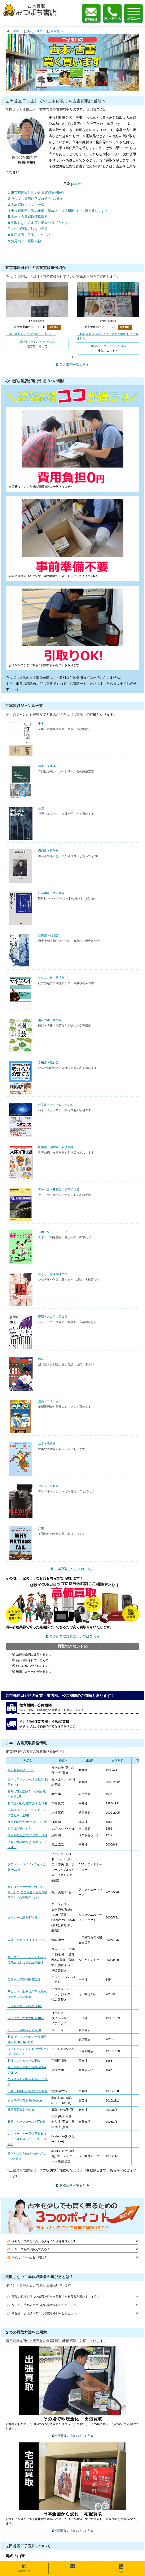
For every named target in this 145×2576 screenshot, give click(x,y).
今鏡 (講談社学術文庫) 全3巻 (27, 1821)
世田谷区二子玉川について (29, 235)
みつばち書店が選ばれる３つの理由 (36, 198)
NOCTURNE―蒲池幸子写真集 (28, 2091)
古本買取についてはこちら (74, 1569)
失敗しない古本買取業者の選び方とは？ (39, 223)
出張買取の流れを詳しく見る (74, 2435)
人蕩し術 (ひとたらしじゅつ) (26, 1940)
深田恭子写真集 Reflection (25, 2100)
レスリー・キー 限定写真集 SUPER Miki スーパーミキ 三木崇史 (27, 2139)
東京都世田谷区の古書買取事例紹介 (36, 192)
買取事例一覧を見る (74, 365)
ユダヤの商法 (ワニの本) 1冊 (27, 1835)
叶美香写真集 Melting (21, 2109)
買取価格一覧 (24, 2567)
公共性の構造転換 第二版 (24, 1979)
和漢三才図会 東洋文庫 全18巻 (28, 1803)
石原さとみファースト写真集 (27, 2121)
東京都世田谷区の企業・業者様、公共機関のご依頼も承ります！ (58, 211)
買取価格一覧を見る (74, 2185)
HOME (14, 31)
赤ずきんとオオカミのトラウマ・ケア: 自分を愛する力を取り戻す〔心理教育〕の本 (27, 1892)
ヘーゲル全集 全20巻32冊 (24, 2030)
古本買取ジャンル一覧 (26, 205)
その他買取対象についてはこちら (74, 1636)
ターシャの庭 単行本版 (23, 1917)
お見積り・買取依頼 (24, 241)
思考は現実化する (19, 1828)
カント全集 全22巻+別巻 (25, 2006)
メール (72, 2567)
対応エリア (35, 31)
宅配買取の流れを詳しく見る (74, 2530)
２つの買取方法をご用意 (28, 229)
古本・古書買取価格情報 (28, 216)
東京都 (55, 31)
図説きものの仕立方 (21, 1770)
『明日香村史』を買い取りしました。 (31, 334)
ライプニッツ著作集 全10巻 (26, 2018)
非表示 (76, 184)
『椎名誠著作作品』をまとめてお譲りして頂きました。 (107, 336)
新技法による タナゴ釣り (24, 2060)
